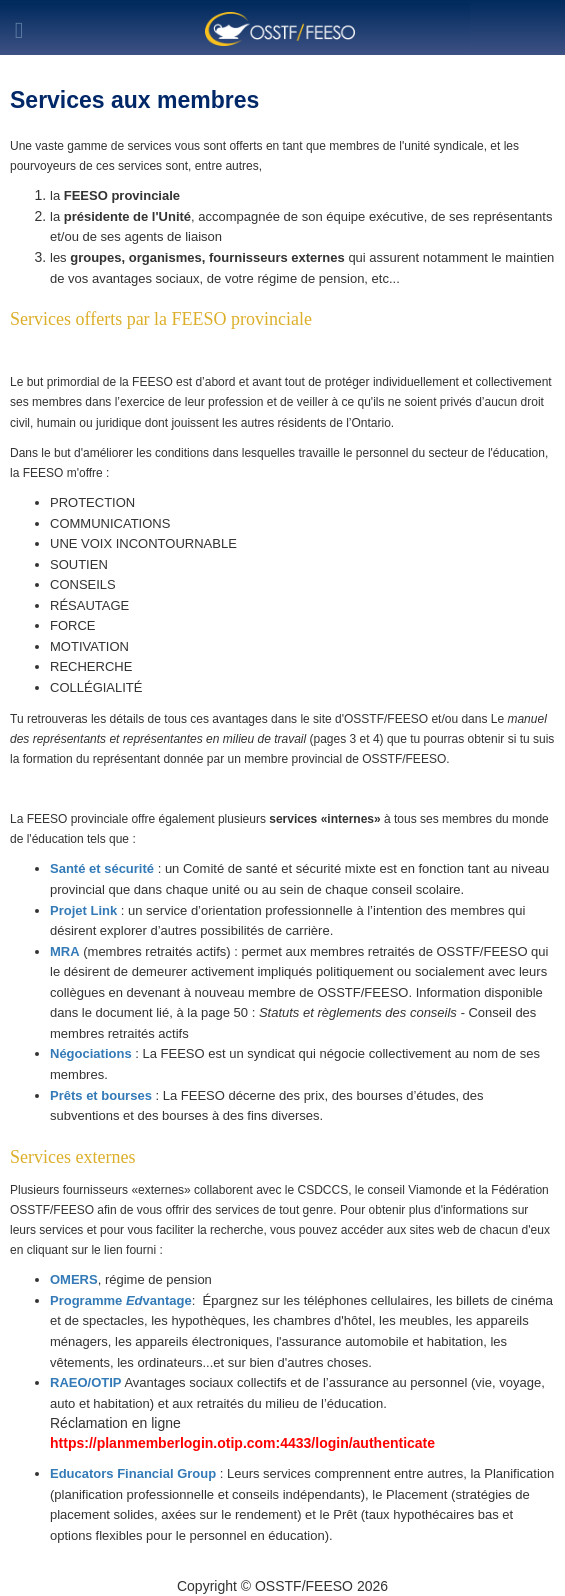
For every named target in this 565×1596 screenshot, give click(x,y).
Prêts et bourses (103, 1095)
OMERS (74, 1279)
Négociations (91, 1053)
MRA (65, 951)
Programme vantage (121, 1300)
